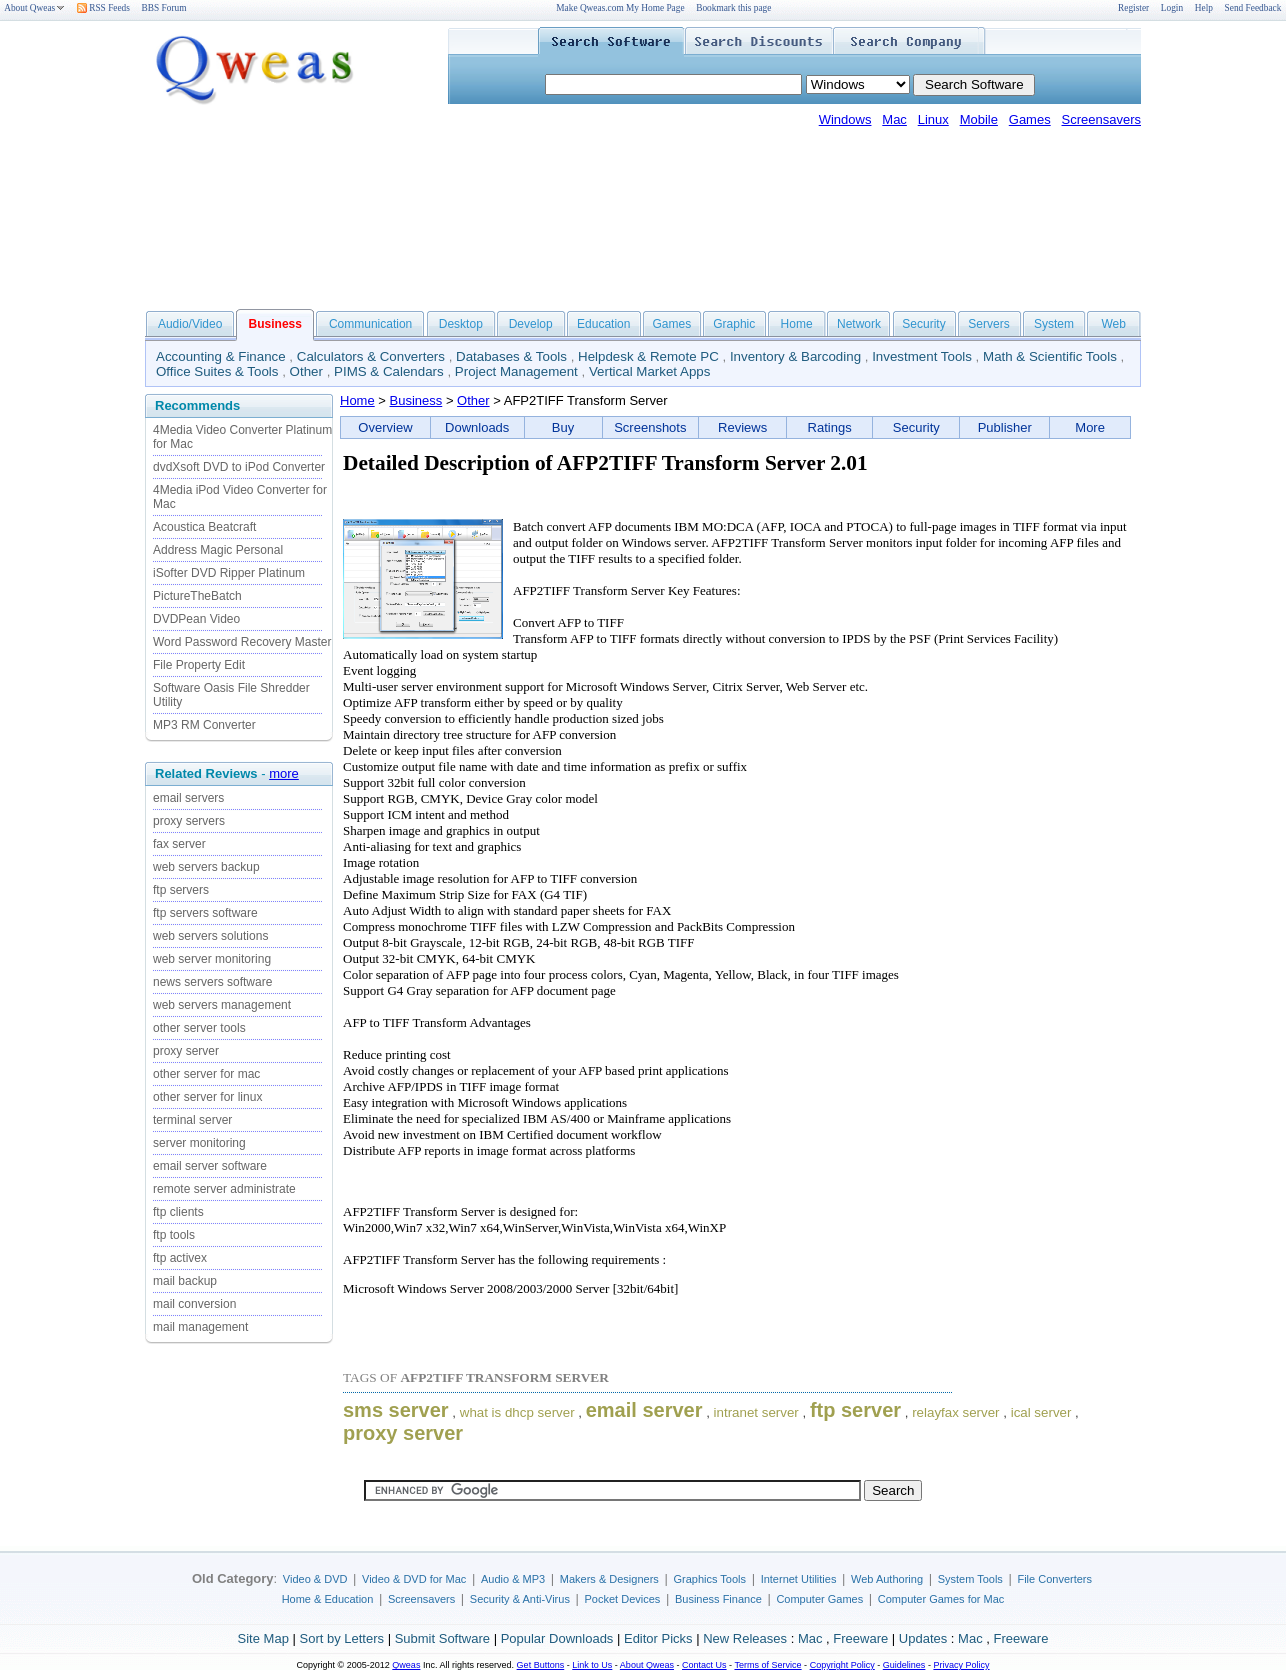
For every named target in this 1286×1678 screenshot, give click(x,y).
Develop (531, 324)
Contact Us (704, 1665)
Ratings (830, 427)
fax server (179, 844)
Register (1133, 8)
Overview (385, 427)
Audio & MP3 (513, 1579)
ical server (1041, 1412)
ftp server (855, 1410)
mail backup (185, 1281)
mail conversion (194, 1304)
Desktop (461, 324)
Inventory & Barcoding (795, 356)
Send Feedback (1253, 8)
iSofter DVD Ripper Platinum (229, 573)
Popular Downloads (557, 1638)
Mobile (979, 119)
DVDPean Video (196, 619)
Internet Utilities (799, 1579)
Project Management (516, 371)
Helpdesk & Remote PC (648, 356)
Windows (845, 119)
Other (306, 371)
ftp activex (180, 1258)
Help (1204, 8)
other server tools (199, 1028)
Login (1172, 8)
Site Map (263, 1638)
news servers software (212, 982)
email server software (210, 1166)
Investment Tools (922, 356)
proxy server (186, 1051)
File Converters (1054, 1579)
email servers (188, 798)
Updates (923, 1638)
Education (603, 324)
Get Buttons (541, 1665)
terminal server (192, 1120)
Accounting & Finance (221, 356)
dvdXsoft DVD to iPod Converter (239, 467)
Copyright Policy (842, 1665)
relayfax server (955, 1412)
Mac (894, 119)
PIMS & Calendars (389, 371)
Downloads (477, 427)
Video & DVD (315, 1579)
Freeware (860, 1638)
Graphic (734, 324)
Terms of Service (767, 1665)
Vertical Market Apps (650, 371)
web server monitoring (212, 959)
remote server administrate (224, 1189)
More (1090, 427)
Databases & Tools (511, 356)
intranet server (756, 1412)
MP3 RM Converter (204, 725)
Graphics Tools (709, 1579)
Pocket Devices (623, 1599)
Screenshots (650, 427)
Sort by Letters (341, 1638)
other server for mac (206, 1074)
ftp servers (181, 890)
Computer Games (819, 1599)
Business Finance (718, 1599)
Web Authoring (887, 1579)
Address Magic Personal (218, 550)
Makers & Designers (609, 1579)
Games (1030, 119)
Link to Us (592, 1665)
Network (859, 324)
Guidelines (904, 1665)
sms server (396, 1410)
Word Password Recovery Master (242, 642)
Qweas (406, 1665)
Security (923, 324)
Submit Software (442, 1638)
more (284, 773)
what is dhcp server (517, 1412)
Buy (563, 427)
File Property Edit (199, 665)
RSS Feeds (103, 8)
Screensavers (1101, 119)
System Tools (970, 1579)
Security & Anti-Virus (520, 1599)
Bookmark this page (733, 8)
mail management (200, 1327)
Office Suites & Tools (217, 371)
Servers (988, 324)
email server (644, 1410)
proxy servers (189, 821)
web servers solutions (210, 936)
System (1054, 324)
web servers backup (206, 867)
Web (1113, 324)
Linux (933, 119)
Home (797, 324)
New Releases (745, 1638)
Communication (370, 324)
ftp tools (174, 1235)
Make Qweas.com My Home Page (620, 8)
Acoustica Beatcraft (204, 527)
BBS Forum (164, 8)
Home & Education (328, 1599)
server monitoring (199, 1143)
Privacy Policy (961, 1665)
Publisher (1005, 427)
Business (416, 400)
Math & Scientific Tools (1050, 356)
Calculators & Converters (371, 356)
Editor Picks (658, 1638)
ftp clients (178, 1212)
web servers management (222, 1005)
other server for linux (207, 1097)
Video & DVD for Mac (414, 1579)
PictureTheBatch (197, 596)
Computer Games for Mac (941, 1599)
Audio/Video (190, 324)
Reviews (742, 427)
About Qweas (34, 8)
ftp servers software (205, 913)
